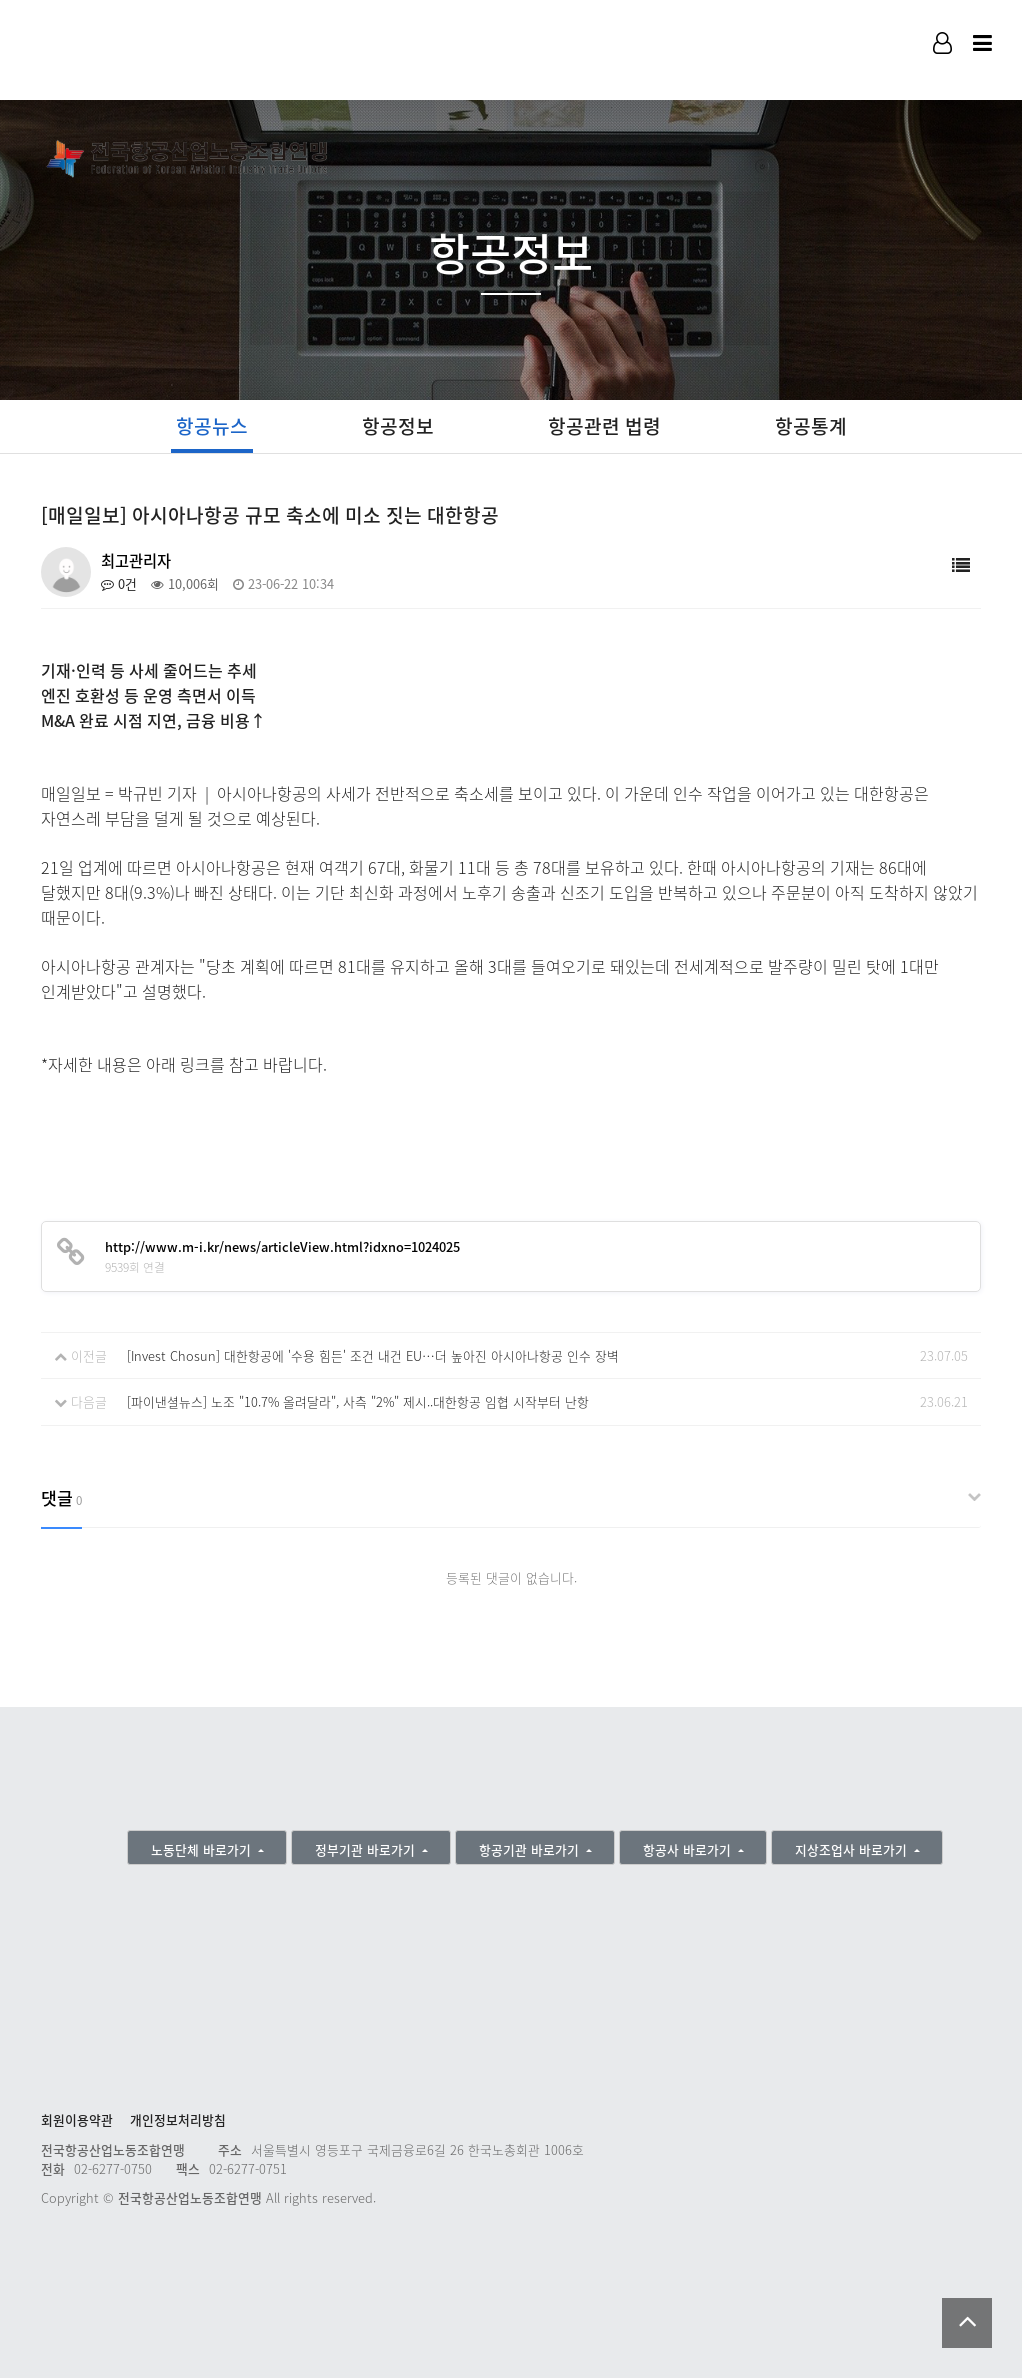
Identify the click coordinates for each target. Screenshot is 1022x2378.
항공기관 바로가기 (531, 1849)
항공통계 (811, 426)
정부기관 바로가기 (367, 1849)
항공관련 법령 (604, 426)
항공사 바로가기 (689, 1849)
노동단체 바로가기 (203, 1849)
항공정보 (398, 426)
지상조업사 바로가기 (853, 1849)
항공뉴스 (212, 426)
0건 (119, 583)
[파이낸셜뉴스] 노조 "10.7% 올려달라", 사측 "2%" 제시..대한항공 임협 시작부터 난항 (358, 1401)
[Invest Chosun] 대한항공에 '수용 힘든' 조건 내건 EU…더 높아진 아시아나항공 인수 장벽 (373, 1355)
